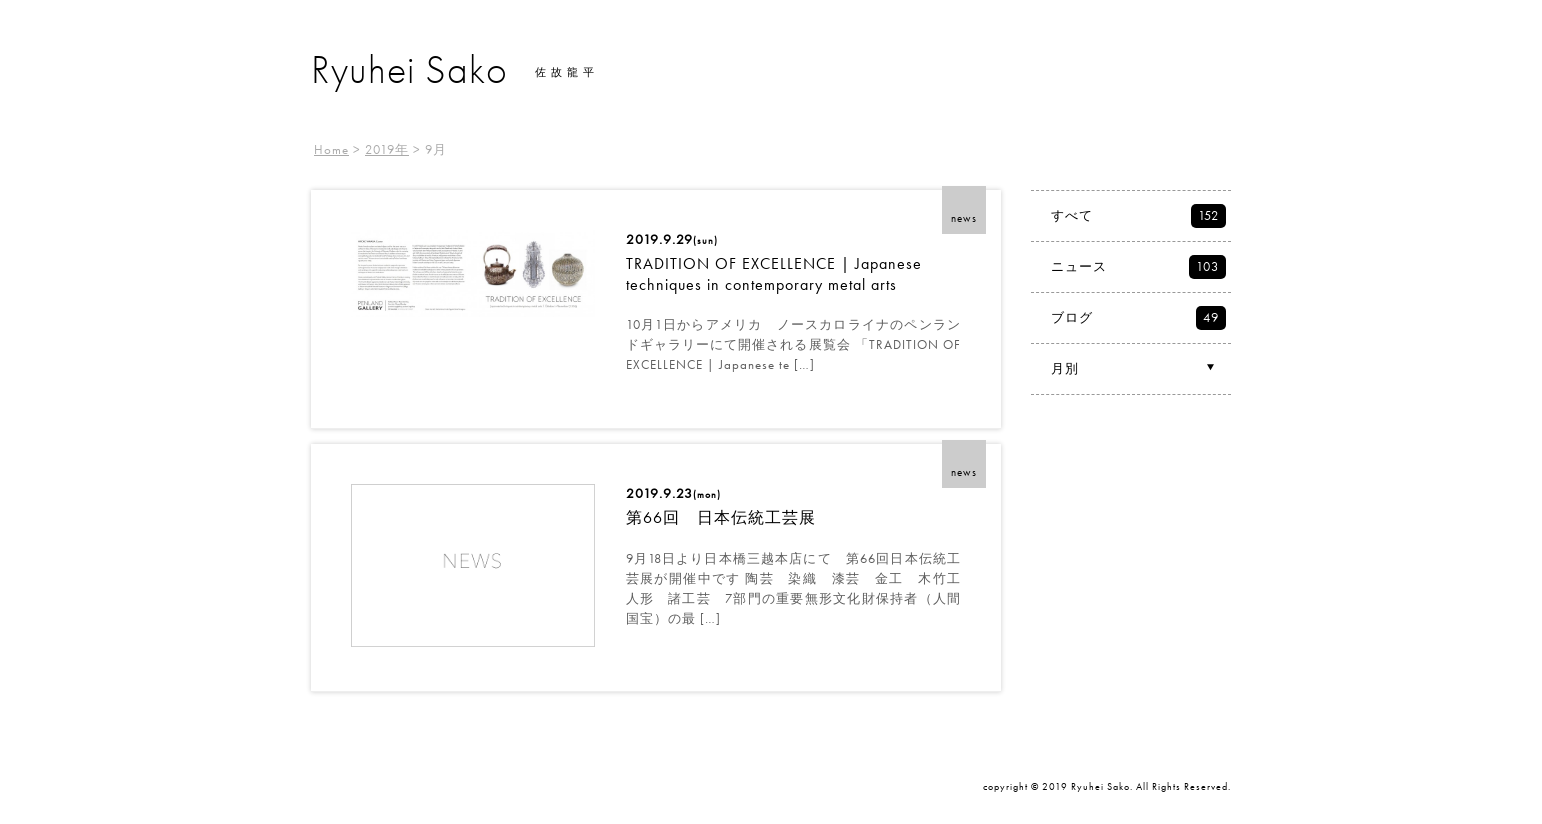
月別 (1135, 368)
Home (331, 149)
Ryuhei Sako (409, 69)
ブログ (1138, 318)
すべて (1138, 216)
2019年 (387, 149)
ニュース (1138, 267)
